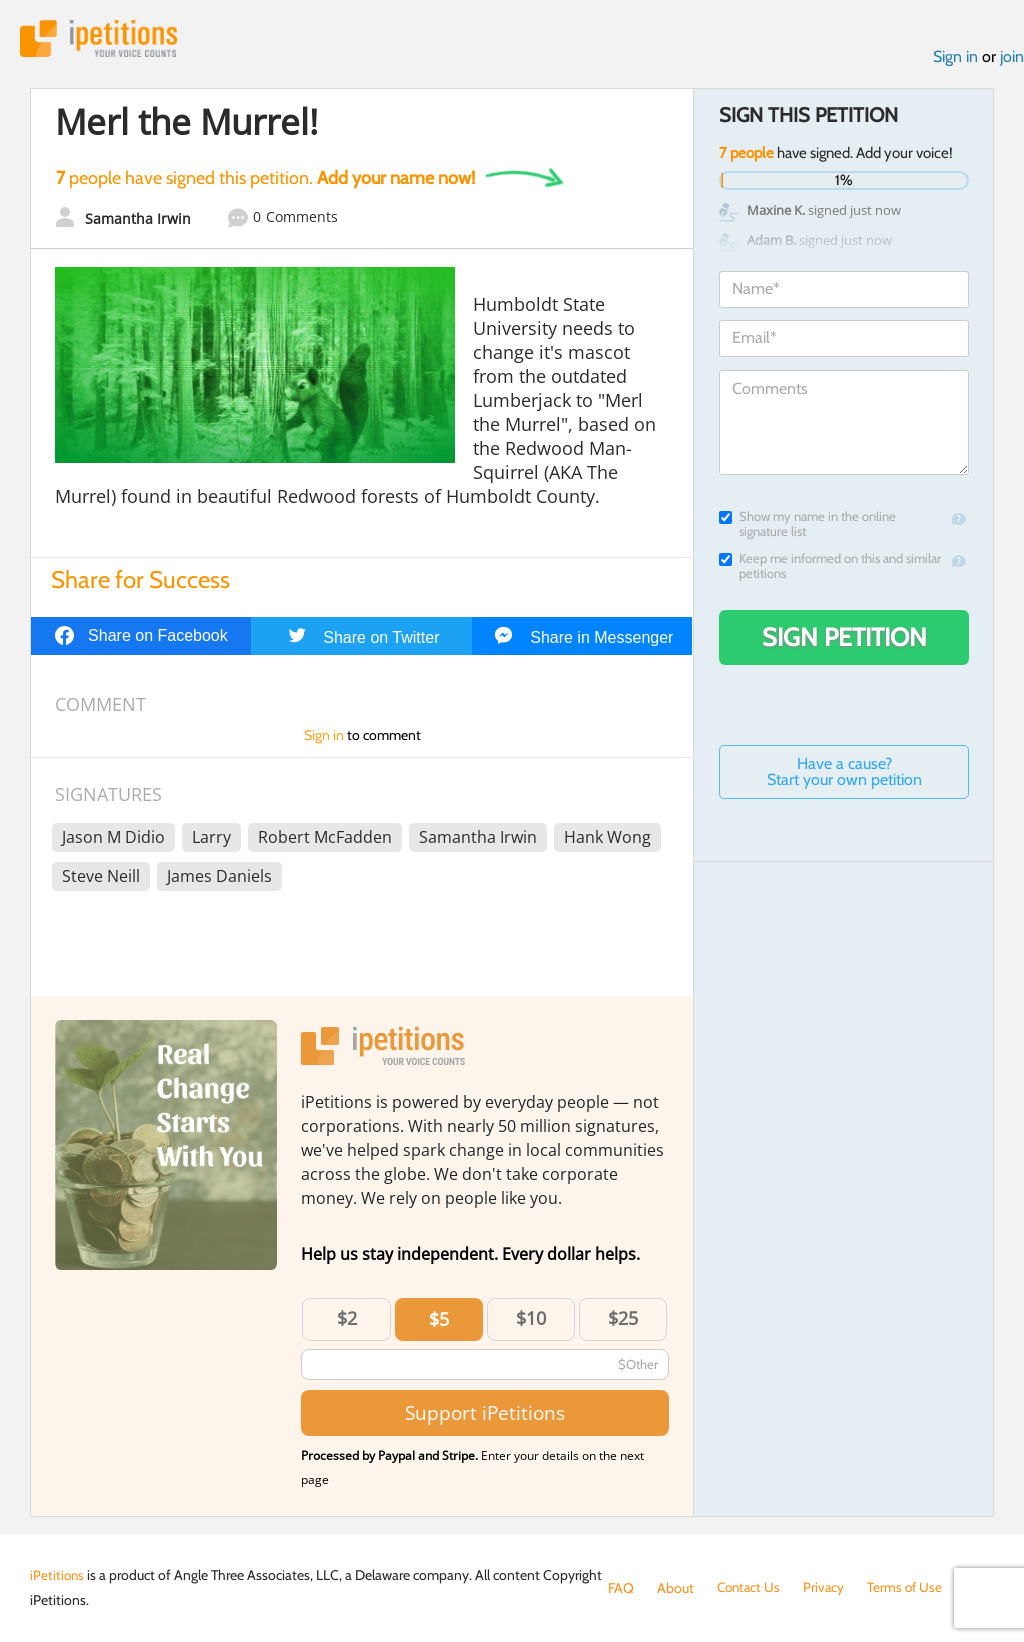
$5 (439, 1321)
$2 (347, 1320)
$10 (531, 1320)
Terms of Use (910, 1588)
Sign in (955, 58)
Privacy (828, 1588)
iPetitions (103, 39)
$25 (623, 1320)
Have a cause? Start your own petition (844, 773)
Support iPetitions (485, 1414)
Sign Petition (844, 639)
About (675, 1588)
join (1012, 58)
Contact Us (750, 1588)
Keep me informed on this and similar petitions (830, 568)
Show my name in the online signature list (807, 526)
